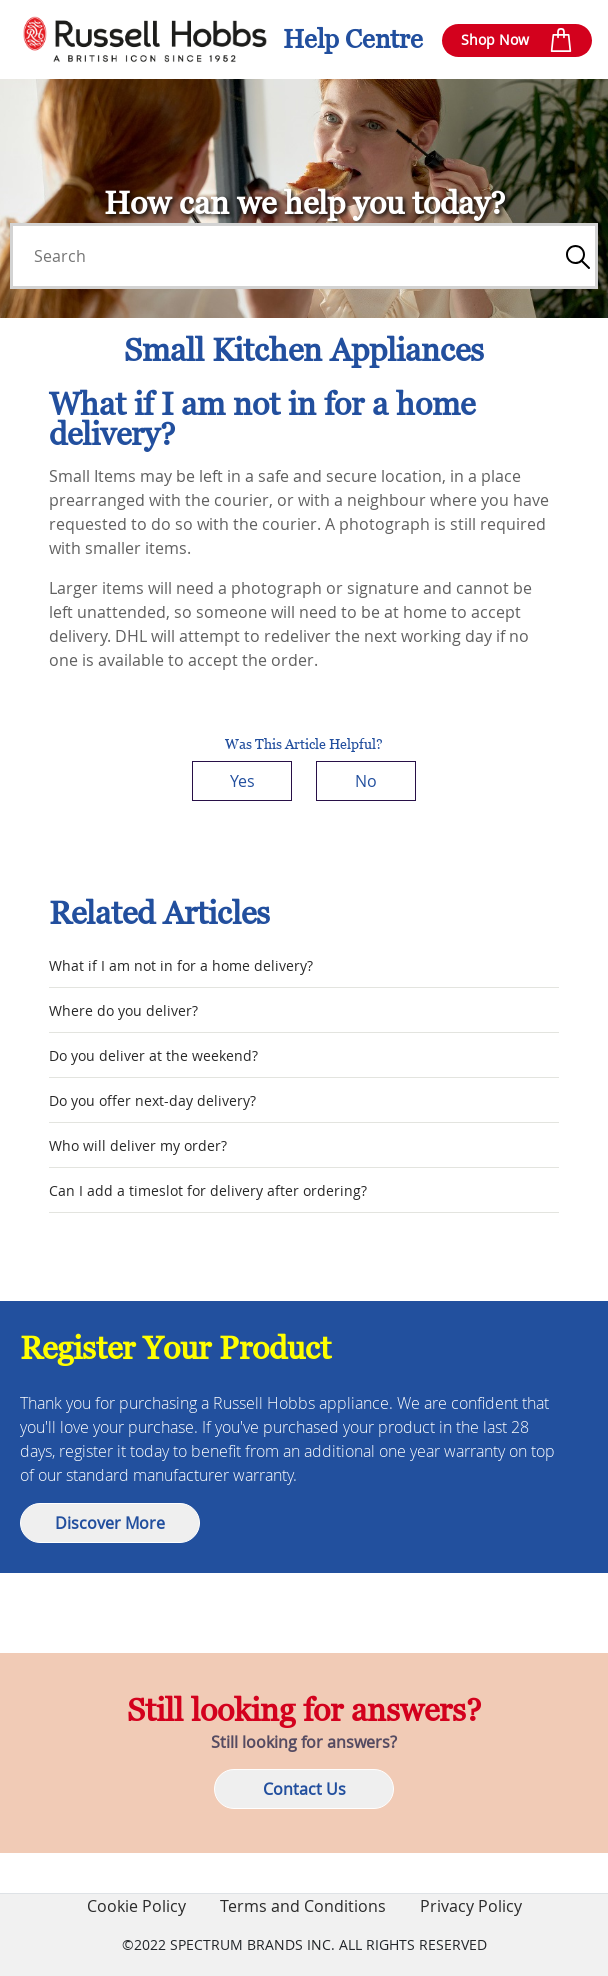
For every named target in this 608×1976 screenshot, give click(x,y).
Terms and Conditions (303, 1906)
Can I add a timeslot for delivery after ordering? (208, 1190)
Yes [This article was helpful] (242, 781)
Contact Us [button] (304, 1789)
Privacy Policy (471, 1906)
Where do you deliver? (123, 1010)
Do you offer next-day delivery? (152, 1100)
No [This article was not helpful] (366, 781)
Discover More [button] (110, 1523)
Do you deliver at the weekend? (153, 1055)
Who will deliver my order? (138, 1145)
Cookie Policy (136, 1906)
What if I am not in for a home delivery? (181, 965)
